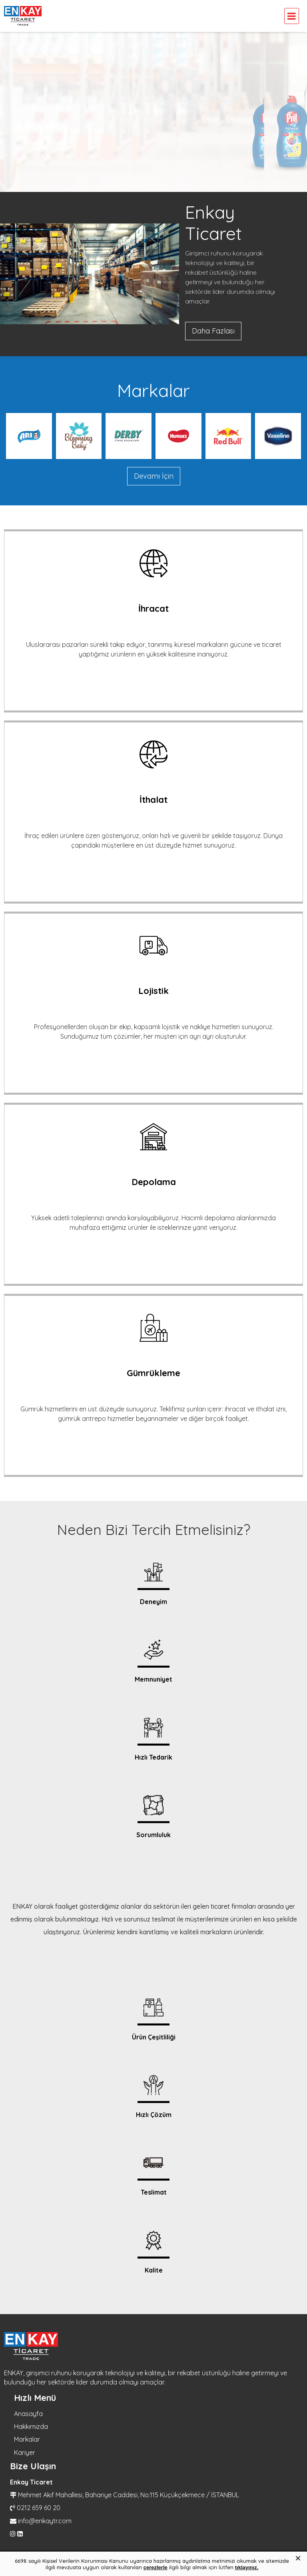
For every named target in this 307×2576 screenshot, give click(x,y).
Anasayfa (28, 2414)
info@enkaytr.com (45, 2521)
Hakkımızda (31, 2426)
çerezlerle (155, 2567)
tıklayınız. (247, 2567)
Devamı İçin (153, 476)
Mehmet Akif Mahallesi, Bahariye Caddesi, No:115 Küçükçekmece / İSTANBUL (128, 2495)
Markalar (27, 2439)
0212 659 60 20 (38, 2508)
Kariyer (24, 2452)
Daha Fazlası (213, 330)
